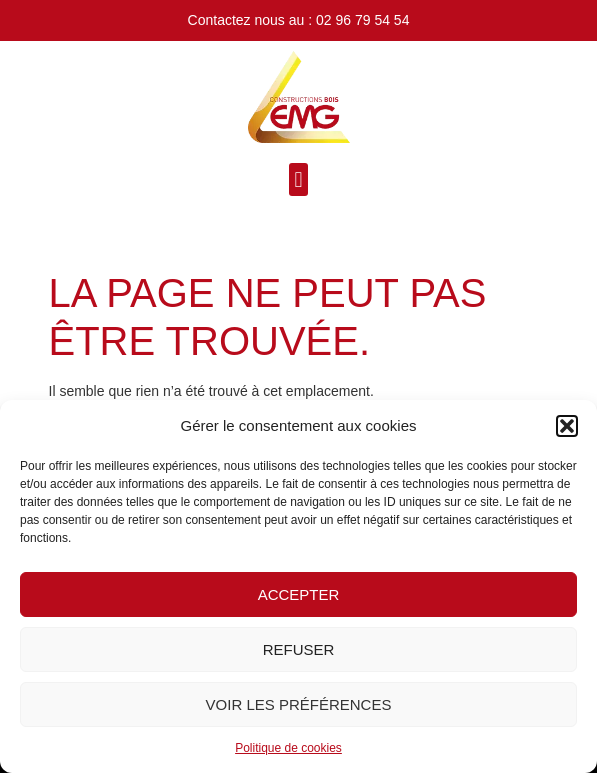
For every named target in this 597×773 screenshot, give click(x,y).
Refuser (299, 649)
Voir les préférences (299, 704)
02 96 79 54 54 (362, 20)
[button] (567, 426)
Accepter (299, 594)
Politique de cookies (288, 748)
